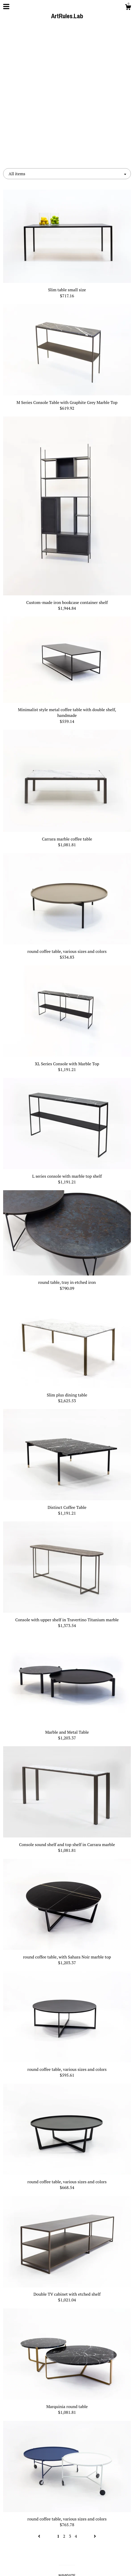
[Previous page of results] (39, 2403)
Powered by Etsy (67, 2565)
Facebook (67, 2505)
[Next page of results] (95, 2403)
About (67, 2462)
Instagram (67, 2514)
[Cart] (128, 8)
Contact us (67, 2471)
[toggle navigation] (6, 6)
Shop (67, 2454)
